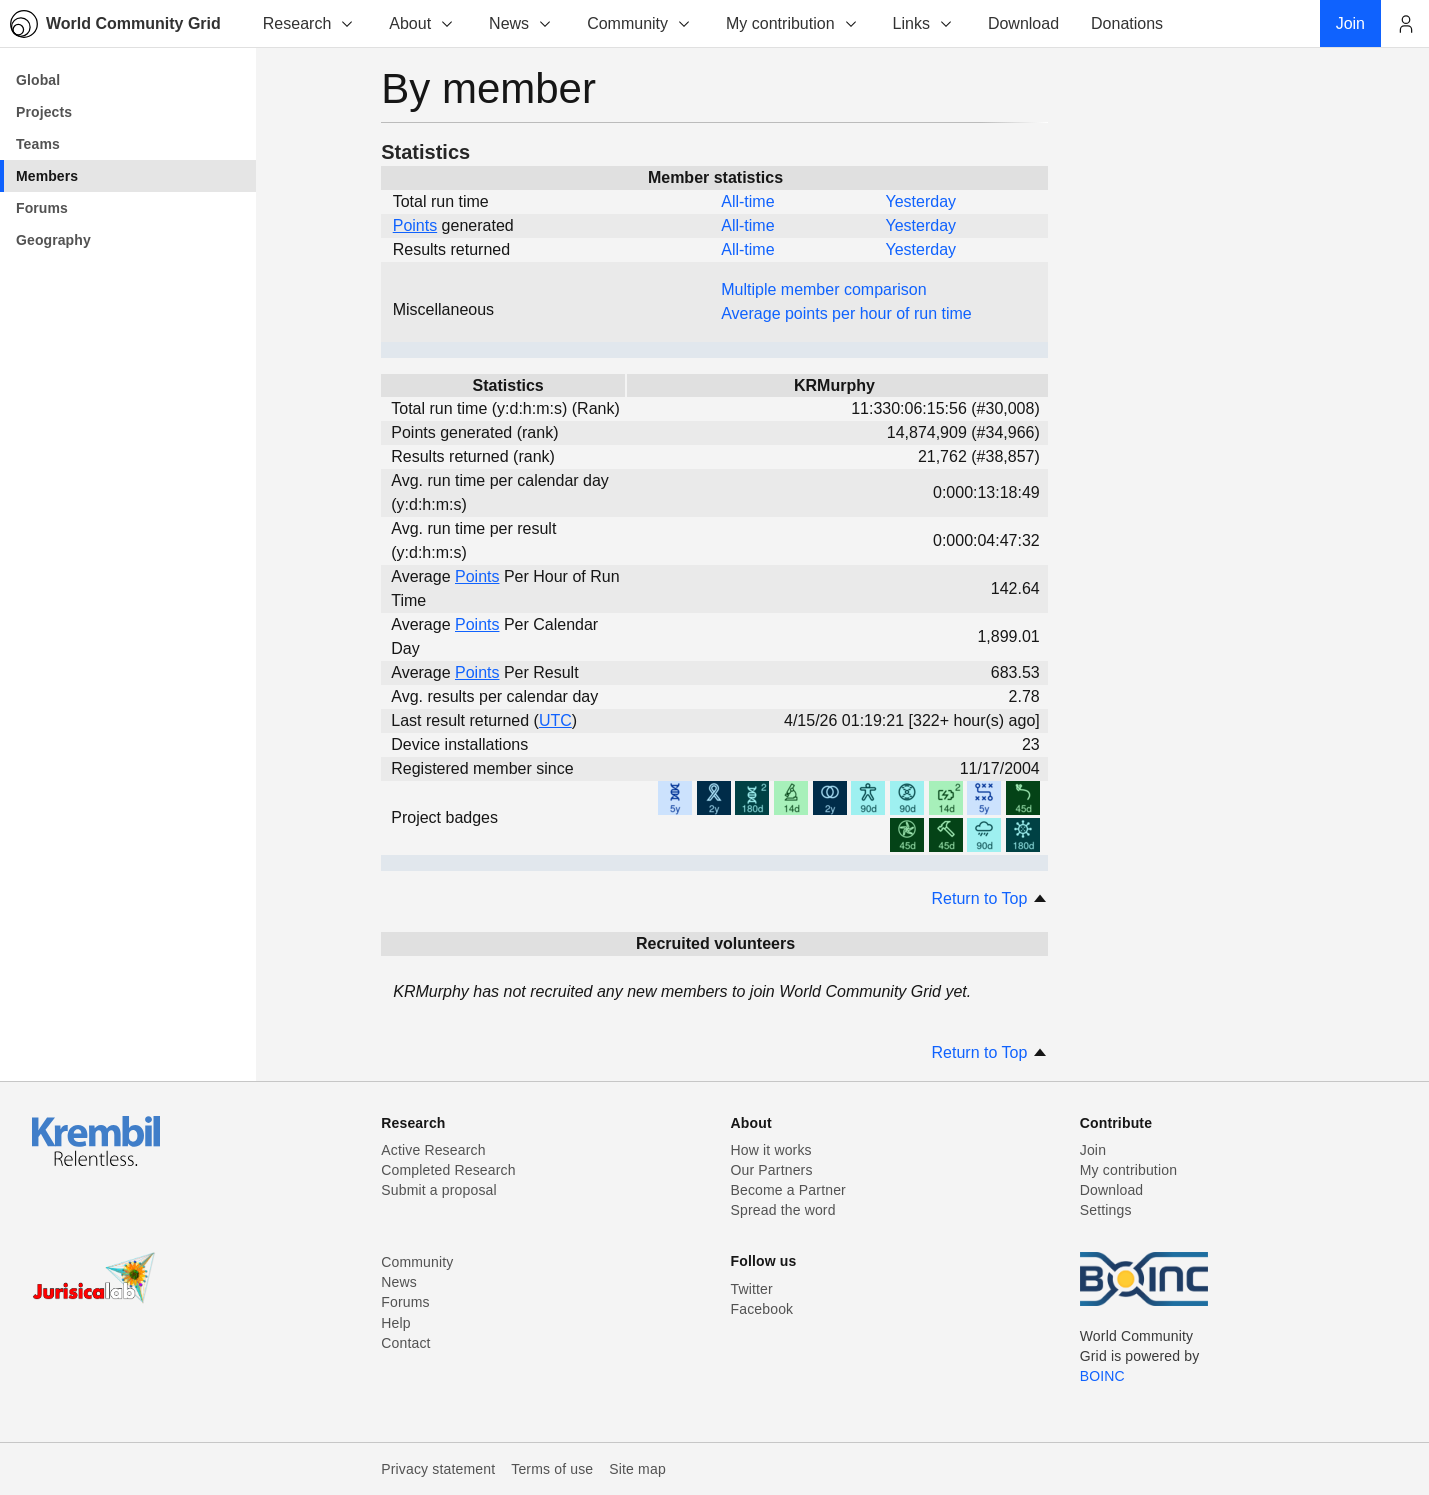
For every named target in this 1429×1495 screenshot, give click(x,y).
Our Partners (772, 1170)
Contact (405, 1343)
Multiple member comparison (823, 289)
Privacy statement (438, 1469)
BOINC (1102, 1376)
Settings (1106, 1210)
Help (395, 1323)
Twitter (752, 1289)
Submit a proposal (439, 1190)
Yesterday (920, 201)
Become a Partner (788, 1190)
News (521, 23)
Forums (405, 1302)
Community (639, 23)
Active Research (433, 1150)
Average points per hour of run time (846, 313)
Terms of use (552, 1469)
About (422, 23)
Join (1093, 1150)
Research (309, 23)
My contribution (792, 23)
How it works (771, 1150)
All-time (747, 201)
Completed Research (448, 1170)
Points (415, 225)
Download (1112, 1190)
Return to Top (990, 898)
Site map (637, 1469)
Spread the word (783, 1210)
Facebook (762, 1309)
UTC (555, 720)
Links (923, 23)
